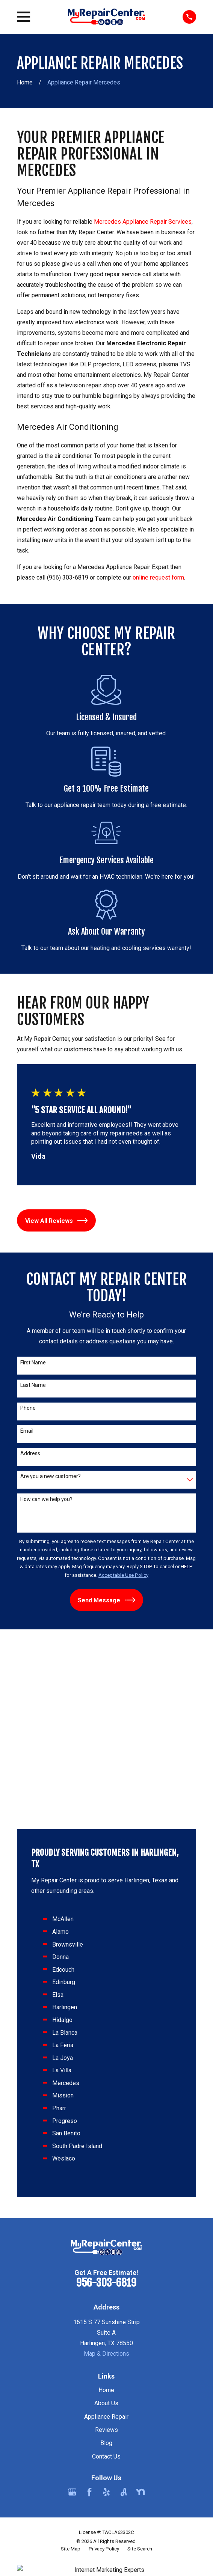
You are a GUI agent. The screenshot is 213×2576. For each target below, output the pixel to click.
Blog (106, 2264)
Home (106, 2211)
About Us (106, 2224)
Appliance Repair (106, 2237)
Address (30, 1453)
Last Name (33, 1385)
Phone (28, 1408)
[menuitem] (70, 2370)
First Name (33, 1363)
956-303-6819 (106, 2103)
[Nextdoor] (140, 2313)
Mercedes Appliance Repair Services (143, 221)
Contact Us (106, 2277)
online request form (158, 577)
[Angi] (123, 2313)
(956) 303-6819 (67, 577)
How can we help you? (46, 1499)
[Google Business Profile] (72, 2313)
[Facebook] (89, 2313)
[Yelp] (106, 2313)
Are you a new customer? (50, 1476)
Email (26, 1431)
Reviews (106, 2251)
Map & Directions (106, 2175)
